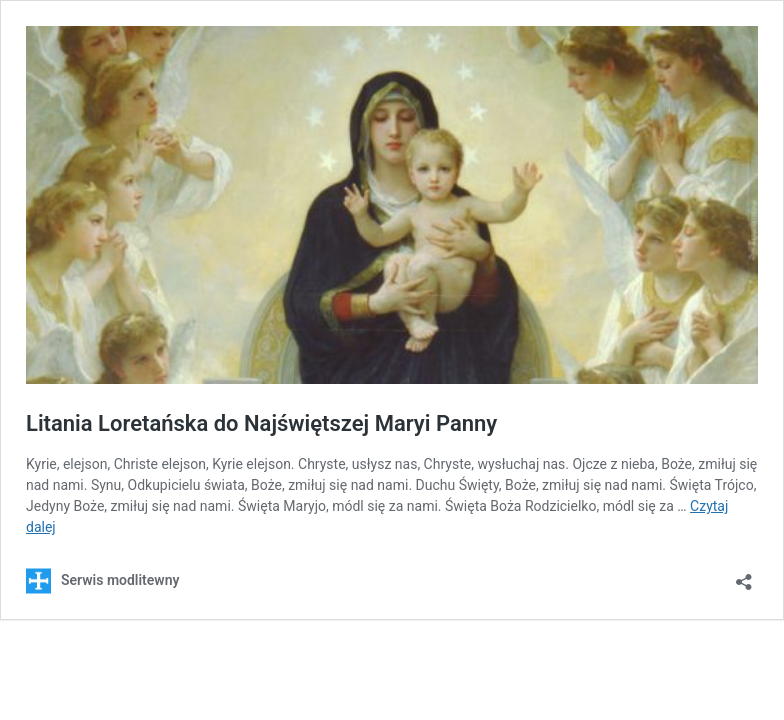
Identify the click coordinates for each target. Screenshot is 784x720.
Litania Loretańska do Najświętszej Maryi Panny (261, 423)
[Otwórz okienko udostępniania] (744, 575)
